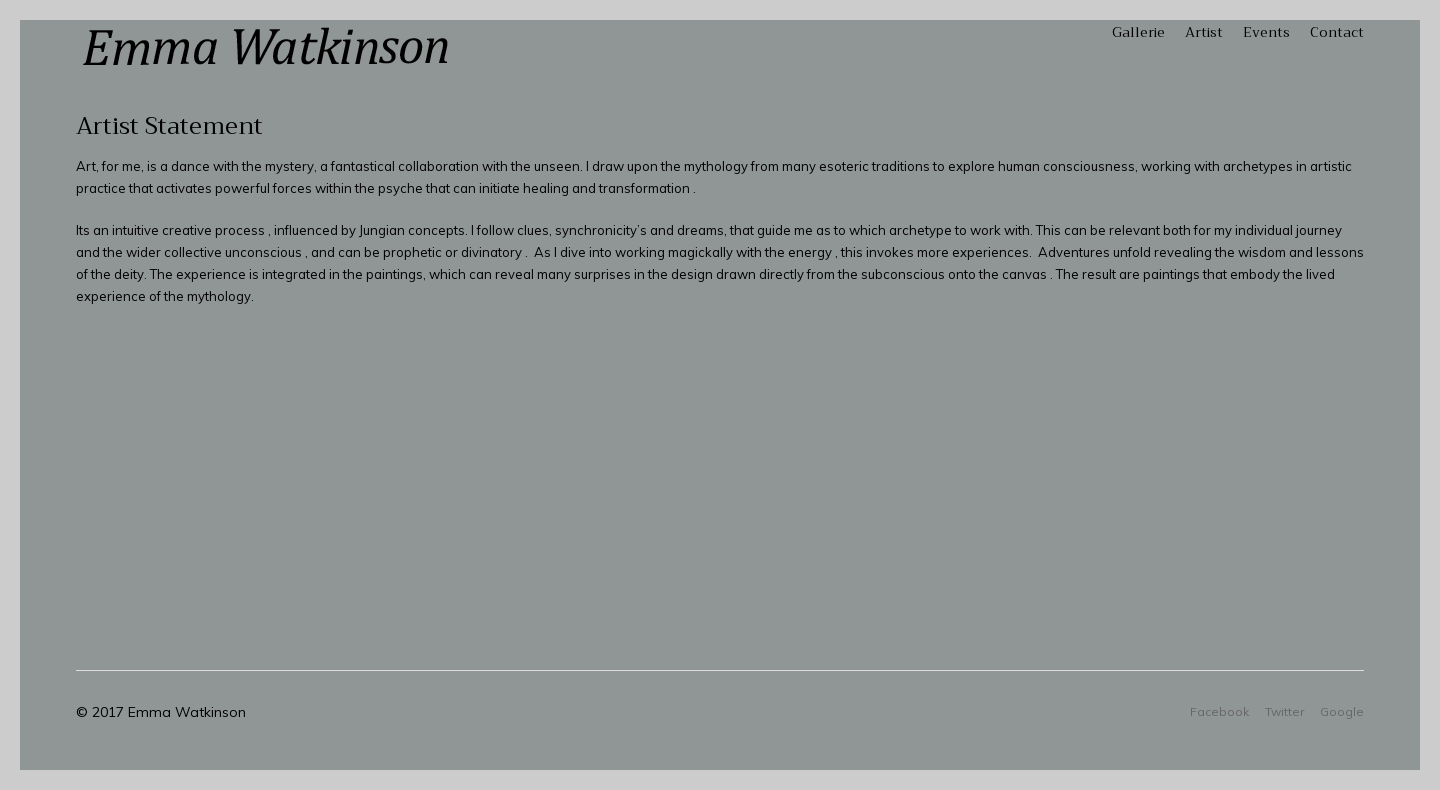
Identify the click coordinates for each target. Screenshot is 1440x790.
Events (1266, 32)
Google (1342, 711)
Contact (1337, 32)
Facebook (1219, 711)
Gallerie (1138, 32)
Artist (1204, 32)
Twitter (1284, 711)
